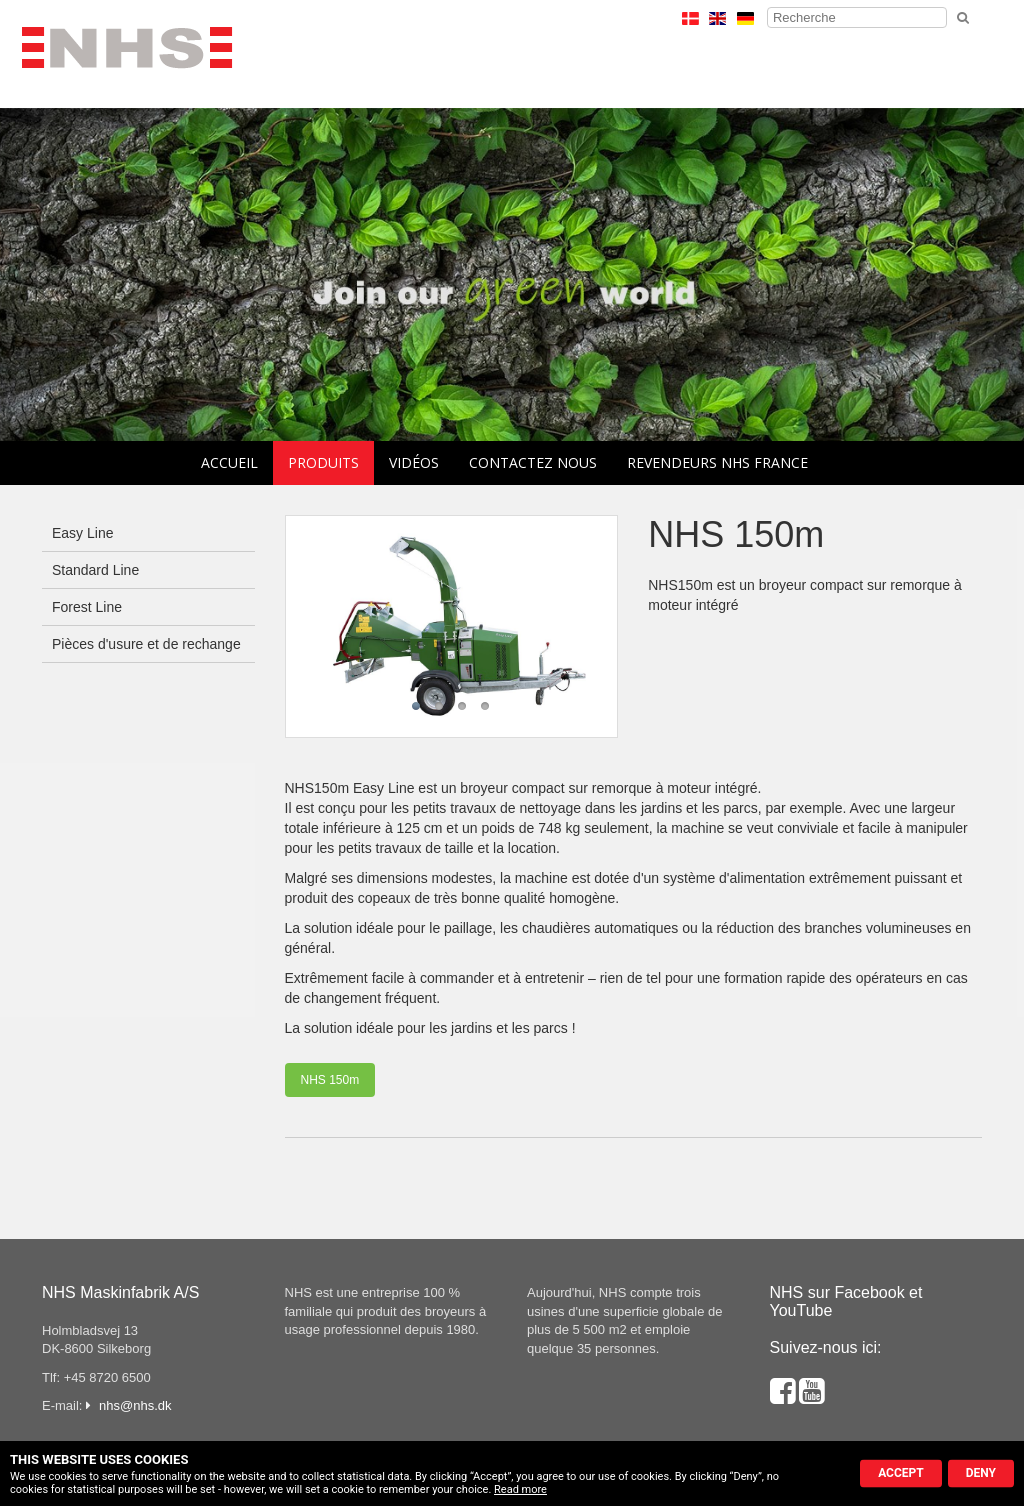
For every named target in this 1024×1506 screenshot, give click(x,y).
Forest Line (87, 607)
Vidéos (414, 462)
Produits (323, 462)
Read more (520, 1489)
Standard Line (95, 570)
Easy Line (82, 533)
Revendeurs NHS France (717, 462)
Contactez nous (533, 462)
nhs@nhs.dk (135, 1405)
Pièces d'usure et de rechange (146, 644)
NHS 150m (330, 1080)
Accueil (229, 462)
